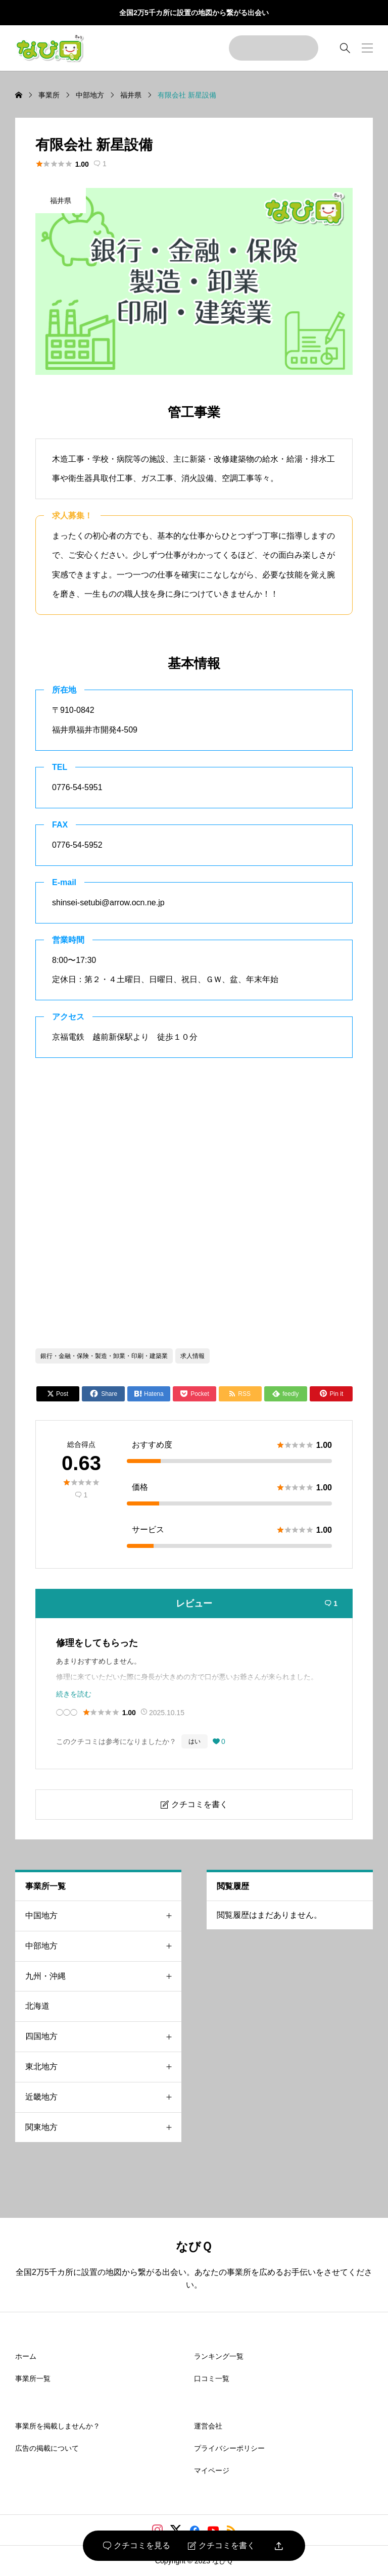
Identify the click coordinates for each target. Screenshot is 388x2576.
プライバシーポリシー (229, 2448)
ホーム (25, 2356)
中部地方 (103, 1946)
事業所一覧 (33, 2378)
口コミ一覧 (211, 2378)
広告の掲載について (47, 2448)
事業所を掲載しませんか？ (57, 2426)
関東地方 (103, 2128)
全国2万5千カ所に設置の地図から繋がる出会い (194, 13)
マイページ (211, 2470)
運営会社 (208, 2426)
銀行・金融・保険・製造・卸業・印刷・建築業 (104, 1355)
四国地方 (103, 2037)
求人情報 (192, 1355)
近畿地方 (103, 2097)
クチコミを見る (136, 2546)
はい (194, 1741)
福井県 (60, 201)
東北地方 (103, 2067)
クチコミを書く (221, 2546)
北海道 (37, 2006)
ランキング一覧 (219, 2356)
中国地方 (103, 1916)
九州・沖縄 (103, 1976)
